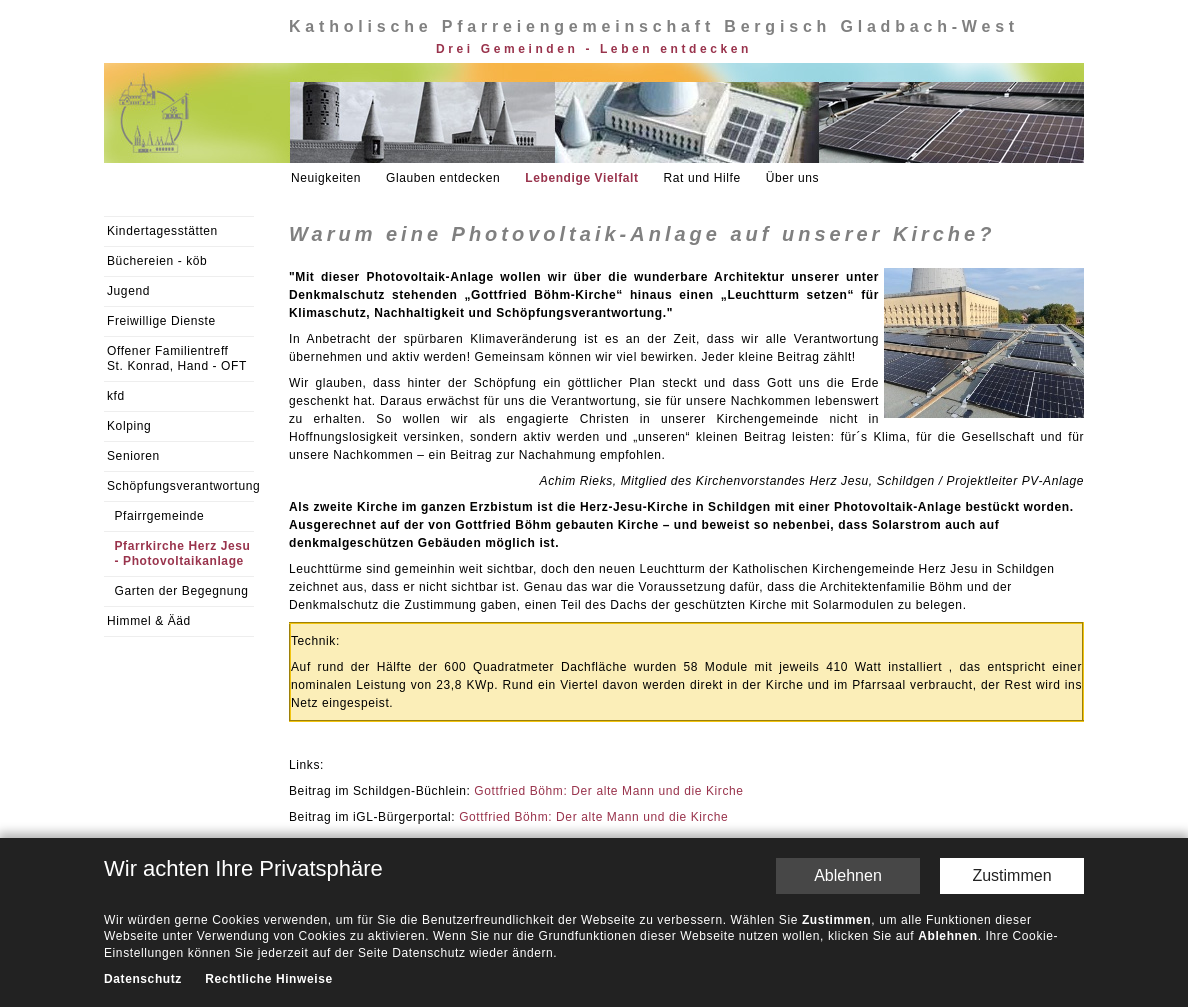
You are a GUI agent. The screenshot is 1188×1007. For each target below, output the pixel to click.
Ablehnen (848, 875)
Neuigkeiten (326, 178)
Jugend (128, 291)
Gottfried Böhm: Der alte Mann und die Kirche (608, 791)
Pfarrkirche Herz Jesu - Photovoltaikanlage (183, 553)
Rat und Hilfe (702, 178)
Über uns (793, 178)
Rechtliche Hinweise (268, 980)
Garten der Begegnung (182, 591)
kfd (116, 396)
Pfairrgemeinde (160, 516)
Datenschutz (143, 980)
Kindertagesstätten (162, 231)
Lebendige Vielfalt (581, 178)
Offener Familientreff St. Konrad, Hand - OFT (177, 358)
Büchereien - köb (157, 261)
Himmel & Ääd (149, 621)
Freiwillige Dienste (161, 321)
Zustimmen (1011, 875)
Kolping (129, 426)
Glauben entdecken (443, 178)
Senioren (133, 456)
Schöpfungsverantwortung (180, 486)
